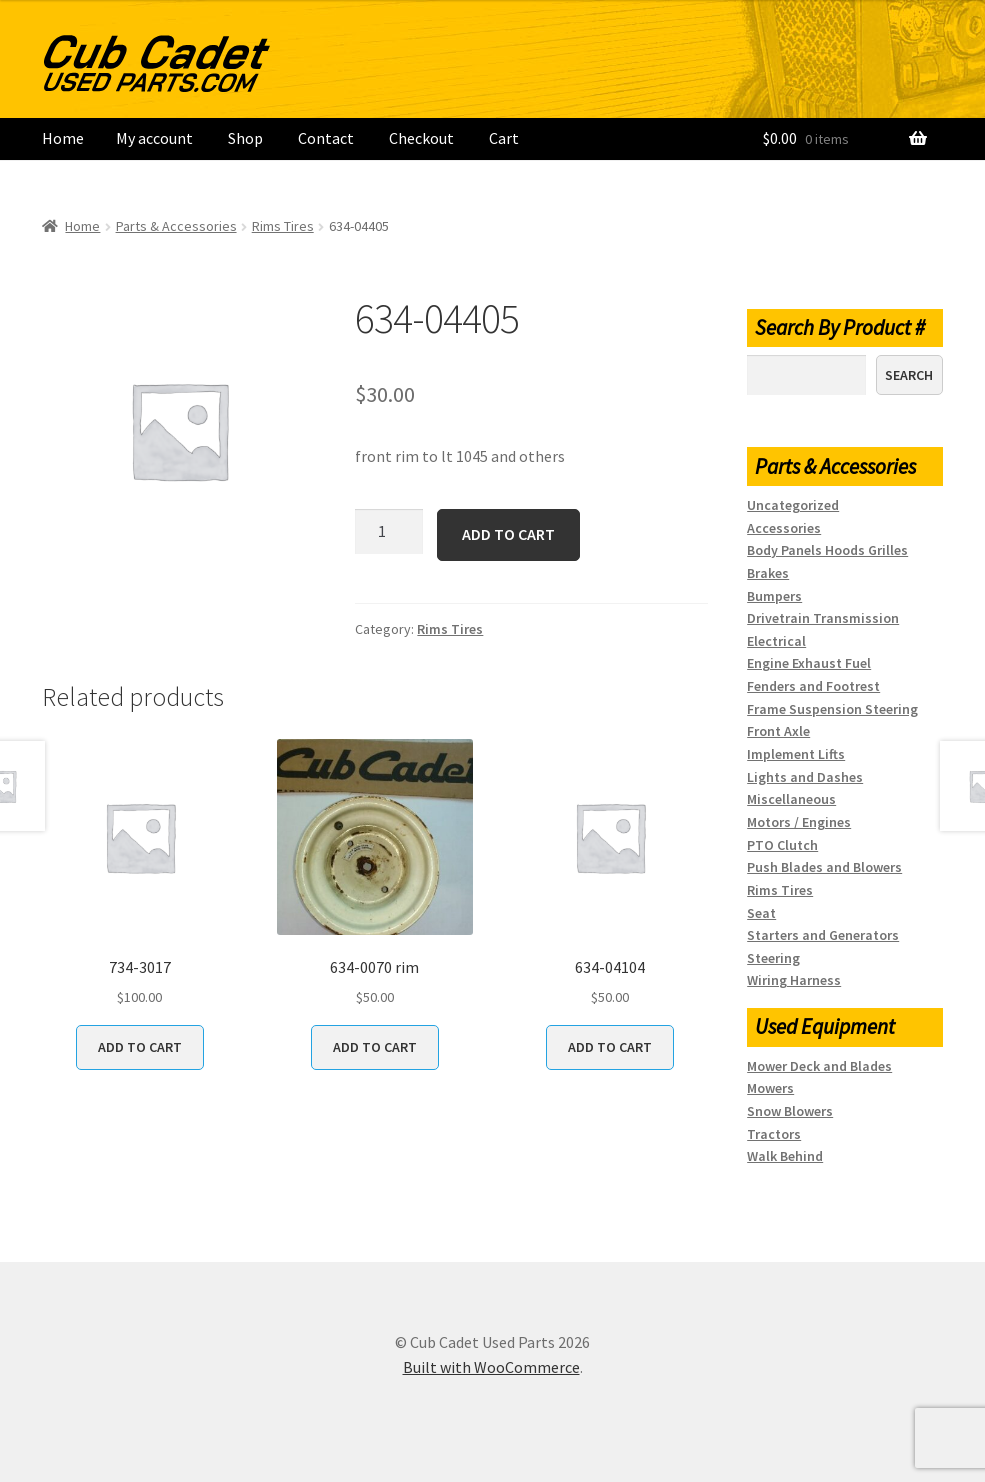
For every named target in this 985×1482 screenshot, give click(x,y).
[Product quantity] (389, 532)
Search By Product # (840, 327)
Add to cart (508, 534)
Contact (326, 138)
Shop (245, 138)
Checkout (421, 138)
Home (63, 138)
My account (154, 138)
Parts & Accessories (176, 226)
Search (909, 375)
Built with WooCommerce (491, 1367)
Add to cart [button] (140, 1047)
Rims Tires (283, 226)
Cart (504, 138)
